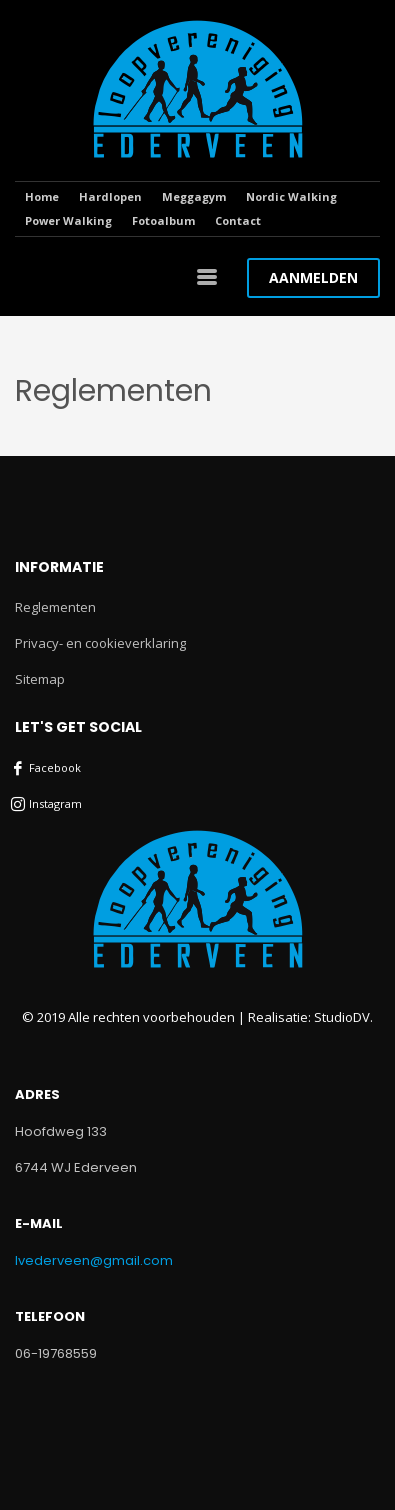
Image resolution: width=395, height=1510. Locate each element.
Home (42, 196)
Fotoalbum (163, 220)
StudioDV (342, 1017)
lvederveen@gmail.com (94, 1260)
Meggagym (194, 196)
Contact (238, 220)
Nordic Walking (291, 196)
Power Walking (68, 220)
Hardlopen (110, 196)
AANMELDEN (313, 277)
